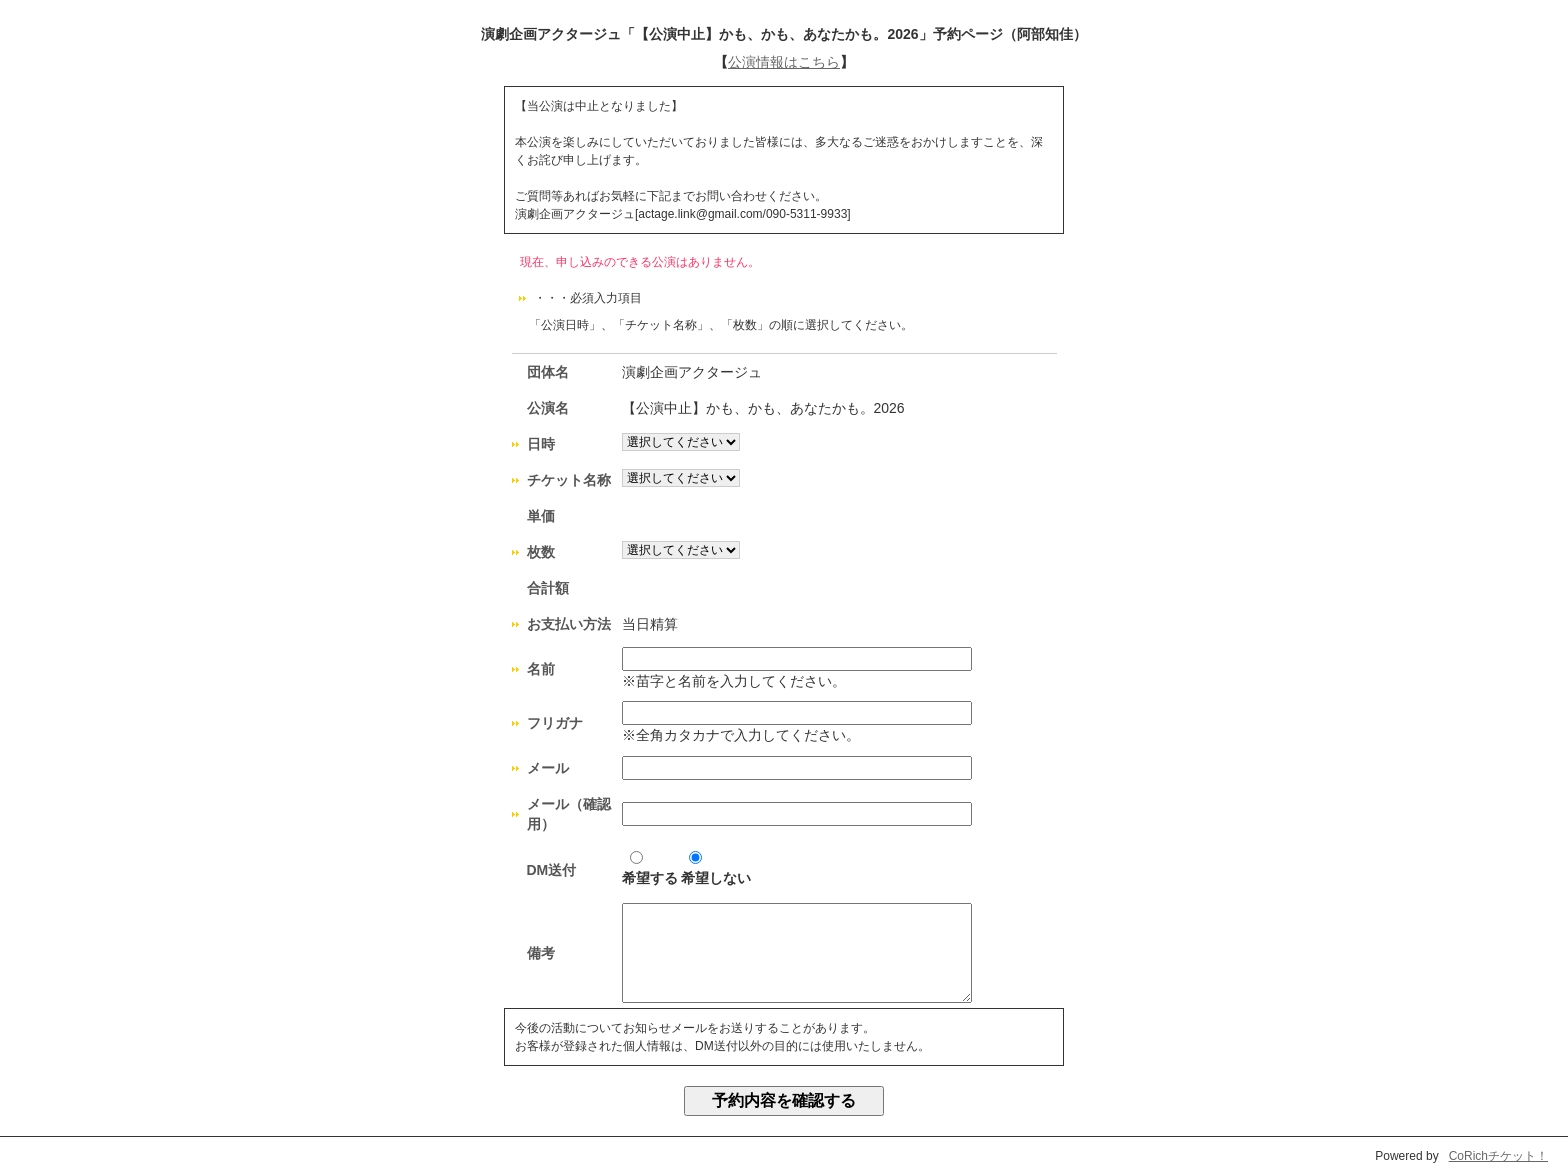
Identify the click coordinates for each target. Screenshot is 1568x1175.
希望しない (716, 868)
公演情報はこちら (784, 62)
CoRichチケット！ (1498, 1156)
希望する (650, 868)
